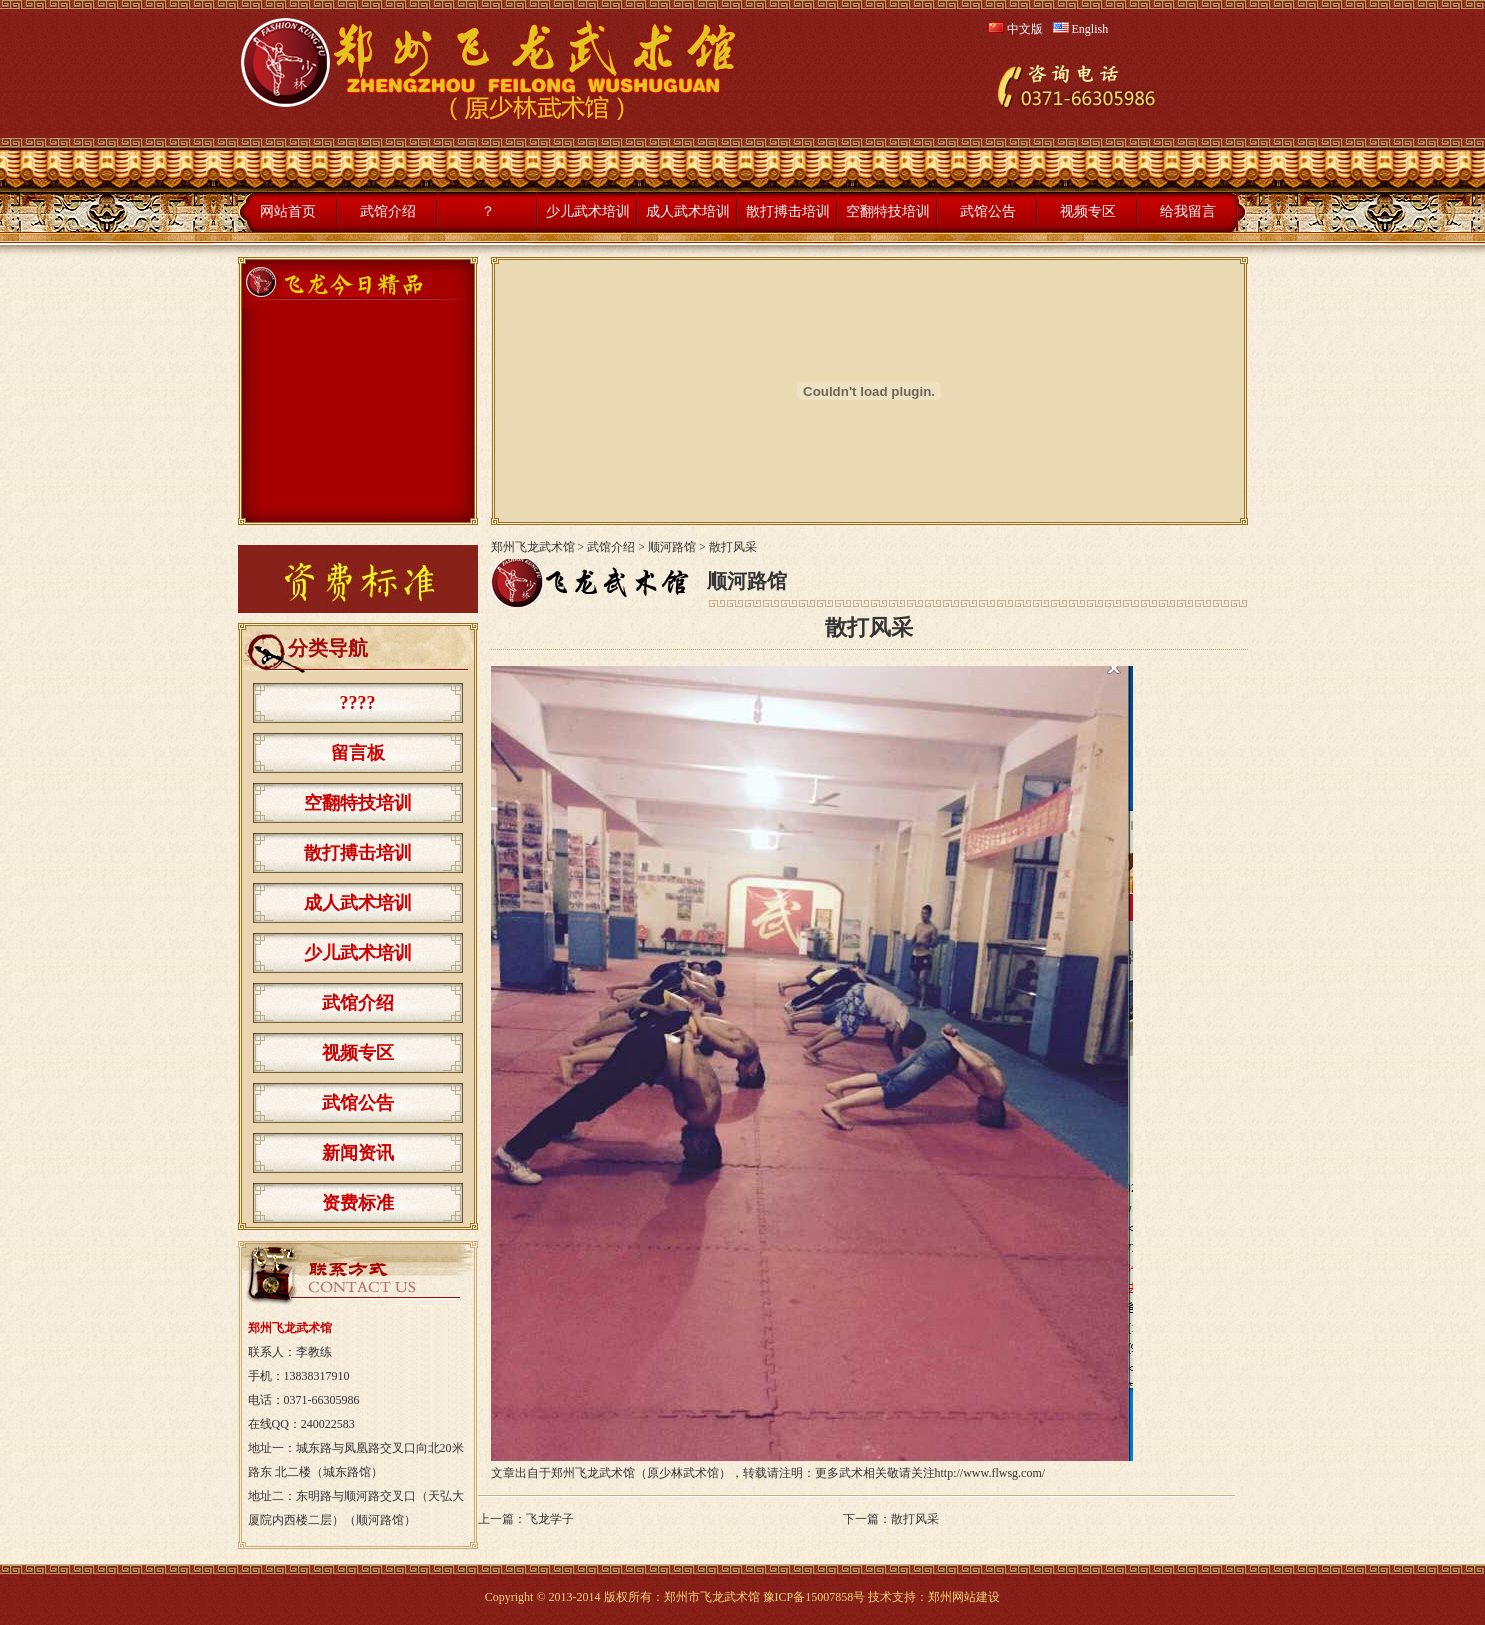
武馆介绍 (388, 211)
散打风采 (915, 1519)
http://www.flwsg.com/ (990, 1473)
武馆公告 (988, 211)
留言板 (358, 753)
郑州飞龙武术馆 (533, 547)
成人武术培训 (688, 211)
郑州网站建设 (964, 1597)
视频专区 (1088, 211)
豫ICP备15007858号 (814, 1597)
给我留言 (1188, 211)
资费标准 (358, 1203)
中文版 (1015, 29)
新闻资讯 (358, 1153)
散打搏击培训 (788, 211)
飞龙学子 (550, 1519)
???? (358, 703)
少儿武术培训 (588, 211)
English (1081, 29)
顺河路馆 (672, 547)
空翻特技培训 (888, 211)
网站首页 (288, 211)
